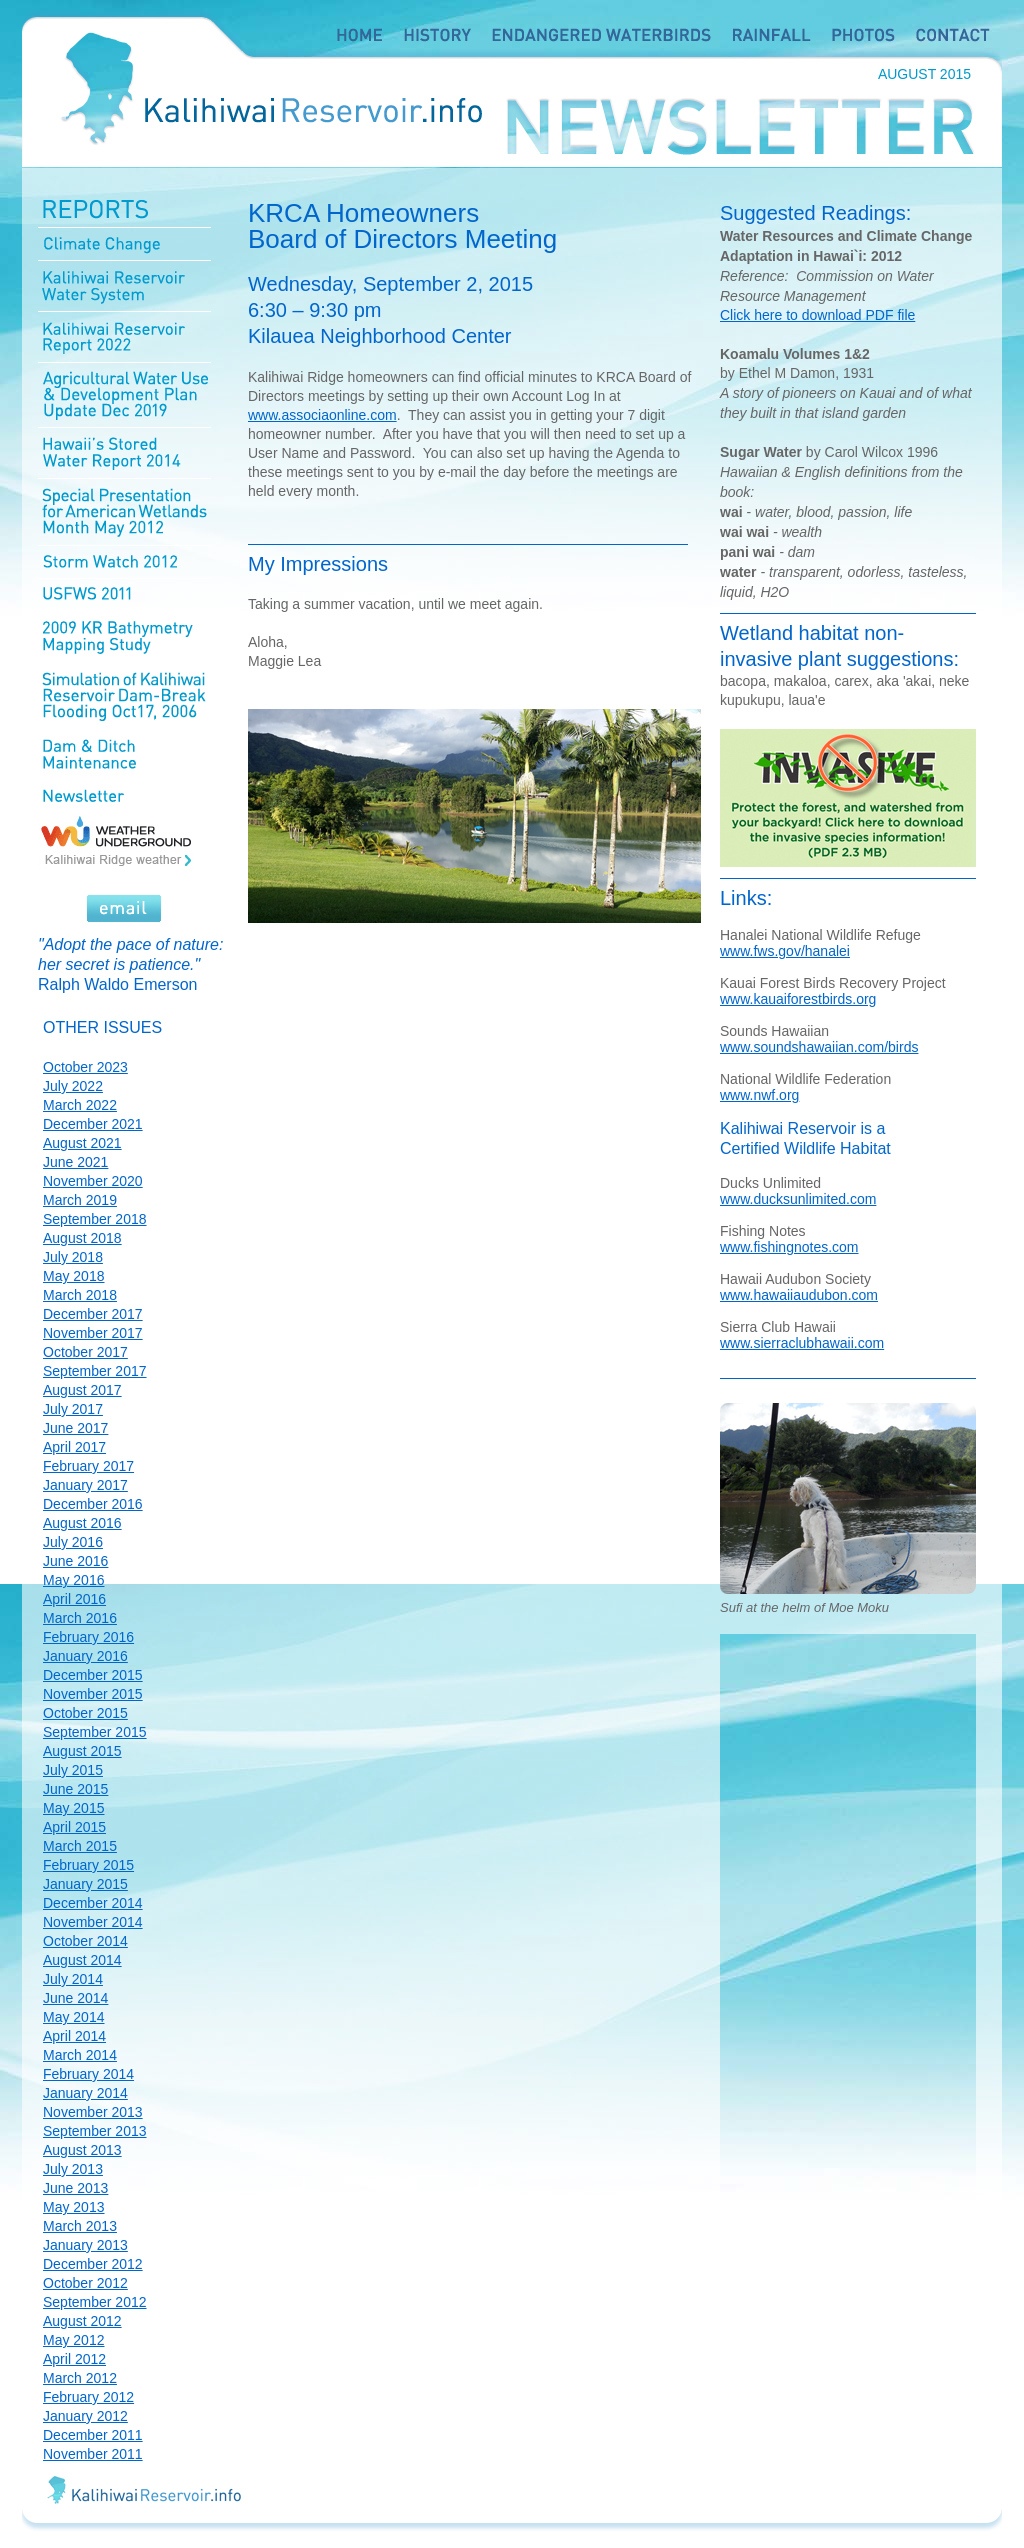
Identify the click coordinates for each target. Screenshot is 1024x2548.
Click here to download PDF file (817, 315)
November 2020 (93, 1181)
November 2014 (93, 1922)
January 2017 (85, 1485)
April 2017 (74, 1447)
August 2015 (82, 1751)
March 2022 (80, 1105)
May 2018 (73, 1276)
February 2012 (88, 2397)
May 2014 (73, 2017)
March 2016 (80, 1618)
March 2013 (80, 2226)
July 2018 (73, 1257)
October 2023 (85, 1067)
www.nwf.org (759, 1095)
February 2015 (88, 1865)
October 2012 (85, 2283)
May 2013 (73, 2207)
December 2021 (93, 1124)
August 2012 (82, 2321)
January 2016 (85, 1656)
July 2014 (73, 1979)
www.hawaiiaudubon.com (799, 1295)
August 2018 (82, 1238)
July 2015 (73, 1770)
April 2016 (74, 1599)
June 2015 (75, 1789)
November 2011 (93, 2454)
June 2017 (75, 1428)
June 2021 (75, 1162)
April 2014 (74, 2036)
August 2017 (82, 1390)
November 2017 (93, 1333)
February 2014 (88, 2074)
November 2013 (93, 2112)
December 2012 (93, 2264)
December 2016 (93, 1504)
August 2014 (82, 1960)
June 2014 (75, 1998)
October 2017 (85, 1352)
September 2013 (95, 2131)
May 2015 (73, 1808)
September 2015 (95, 1732)
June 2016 (75, 1561)
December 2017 (93, 1314)
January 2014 (85, 2093)
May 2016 (73, 1580)
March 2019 (80, 1200)
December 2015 (93, 1675)
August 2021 (82, 1143)
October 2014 (85, 1941)
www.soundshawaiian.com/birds (819, 1047)
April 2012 (74, 2359)
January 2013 (85, 2245)
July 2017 (73, 1409)
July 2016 (73, 1542)
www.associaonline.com (322, 415)
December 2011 (93, 2435)
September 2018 (95, 1219)
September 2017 (95, 1371)
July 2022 (73, 1086)
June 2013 (75, 2188)
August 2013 (82, 2150)
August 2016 (82, 1523)
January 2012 (85, 2416)
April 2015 (74, 1827)
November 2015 (93, 1694)
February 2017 (88, 1466)
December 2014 (93, 1903)
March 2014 (80, 2055)
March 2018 (80, 1295)
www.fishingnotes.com (789, 1247)
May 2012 (73, 2340)
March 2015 (80, 1846)
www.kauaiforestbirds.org (798, 999)
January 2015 (85, 1884)
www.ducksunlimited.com (798, 1199)
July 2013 (73, 2169)
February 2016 (88, 1637)
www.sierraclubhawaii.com (802, 1343)
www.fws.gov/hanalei (785, 951)
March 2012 (80, 2378)
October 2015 (85, 1713)
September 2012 (95, 2302)
